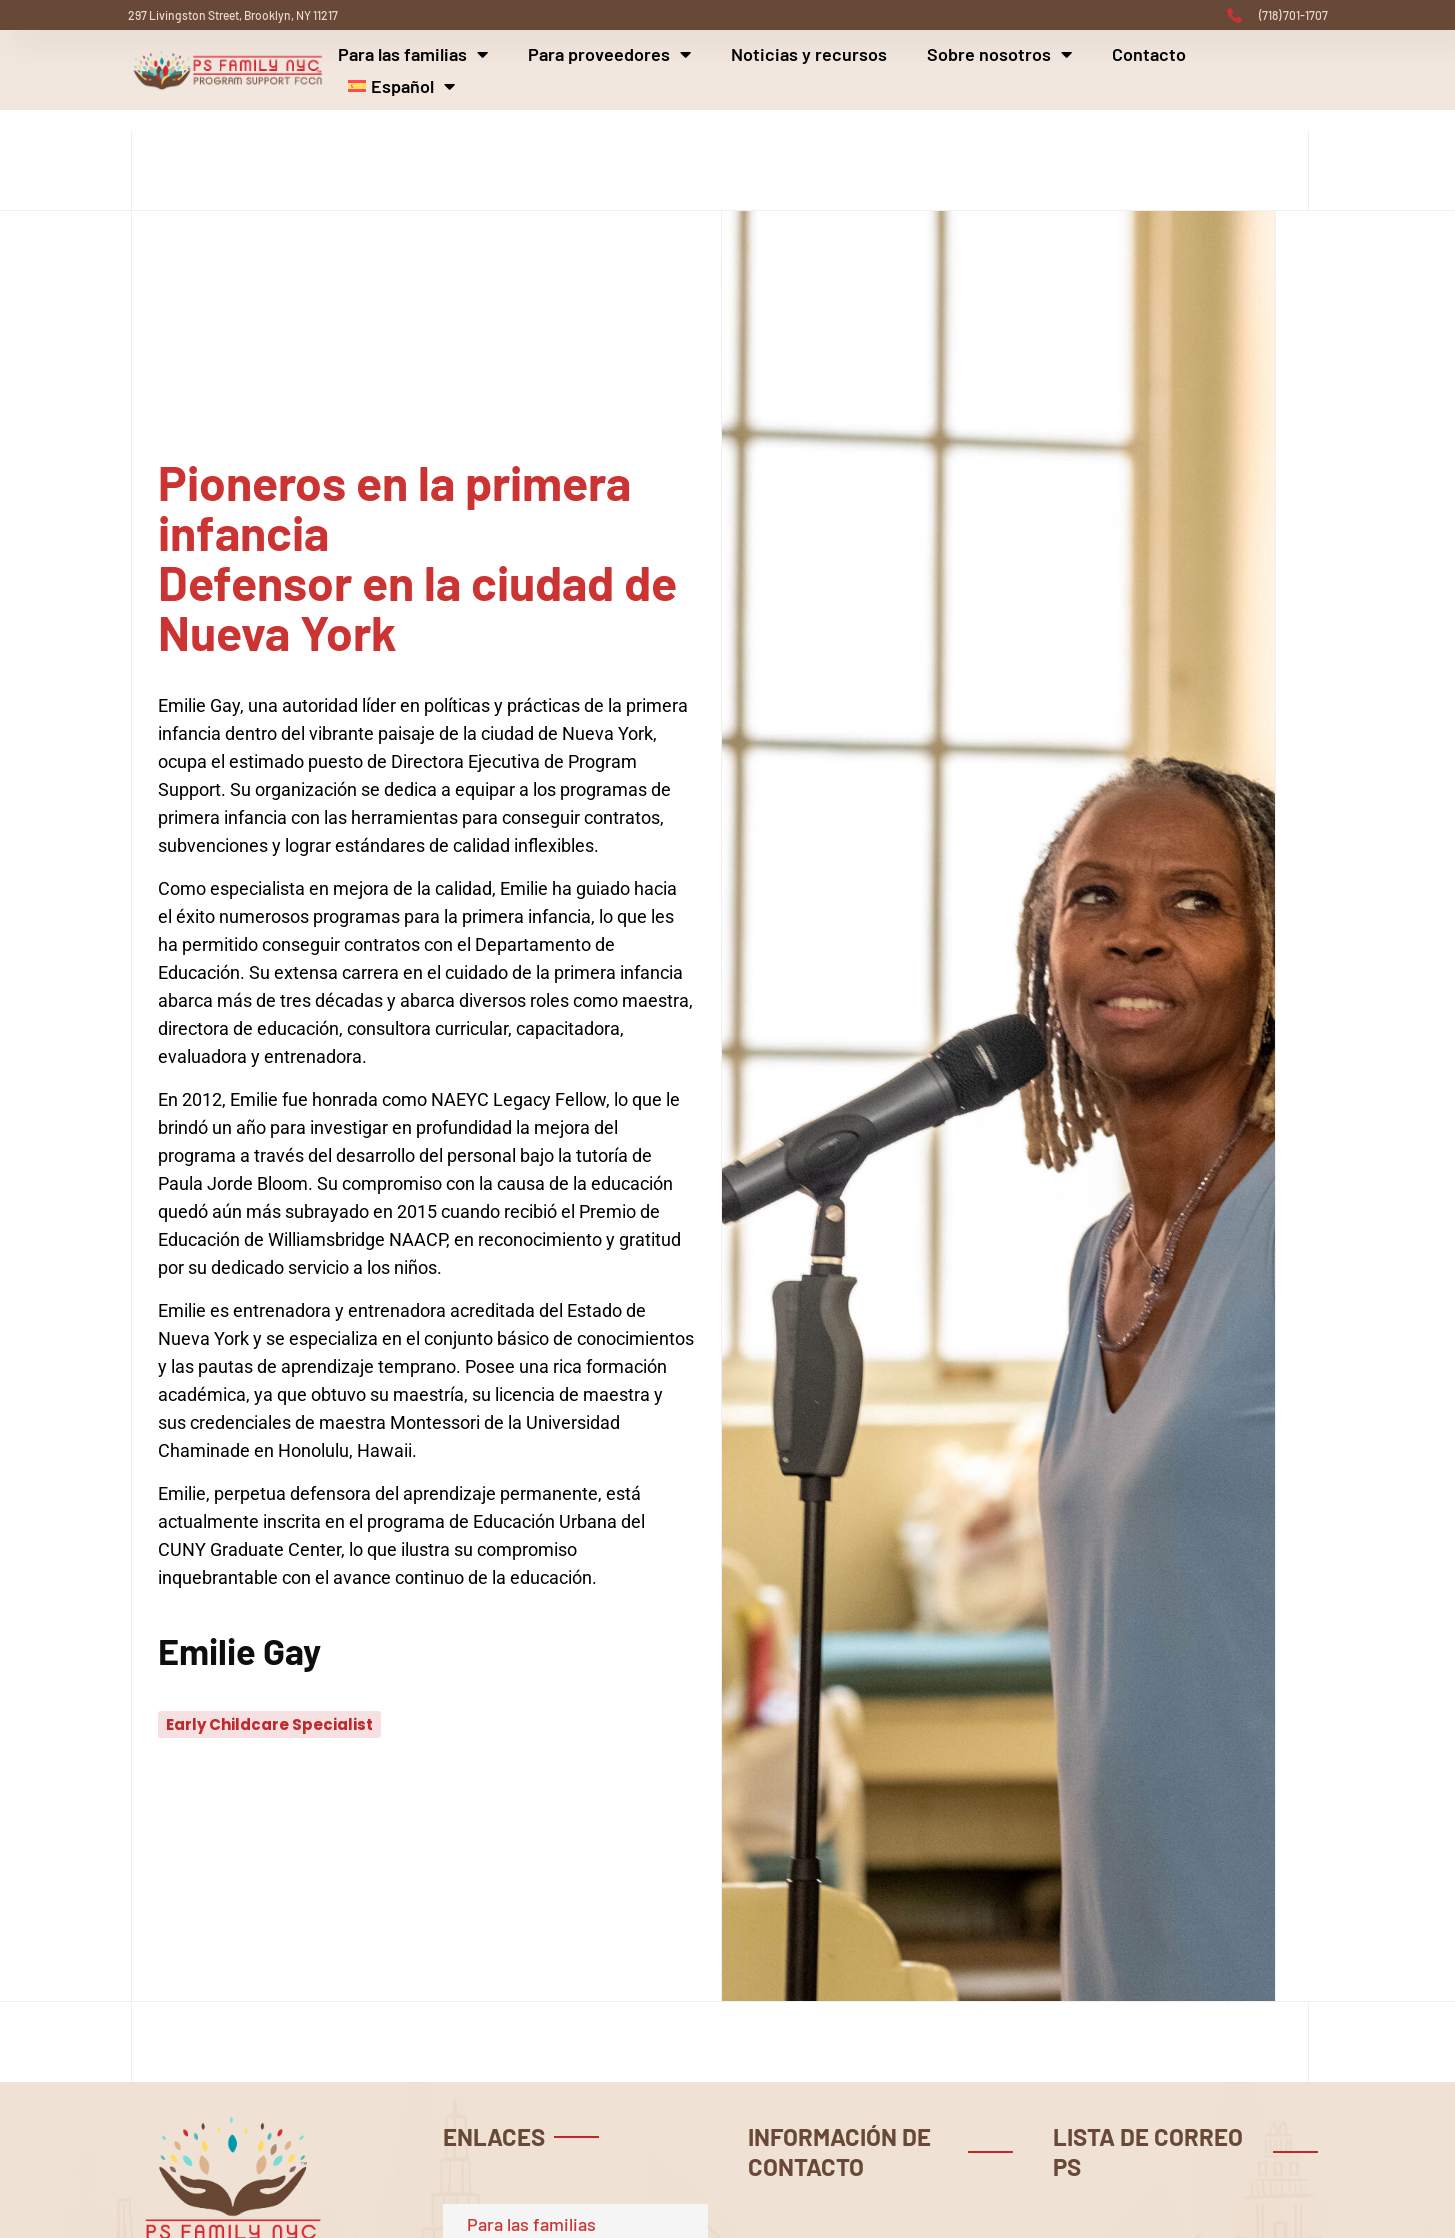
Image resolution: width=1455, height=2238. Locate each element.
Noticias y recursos (809, 54)
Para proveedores (609, 54)
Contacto (1149, 54)
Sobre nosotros (999, 54)
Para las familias (413, 54)
